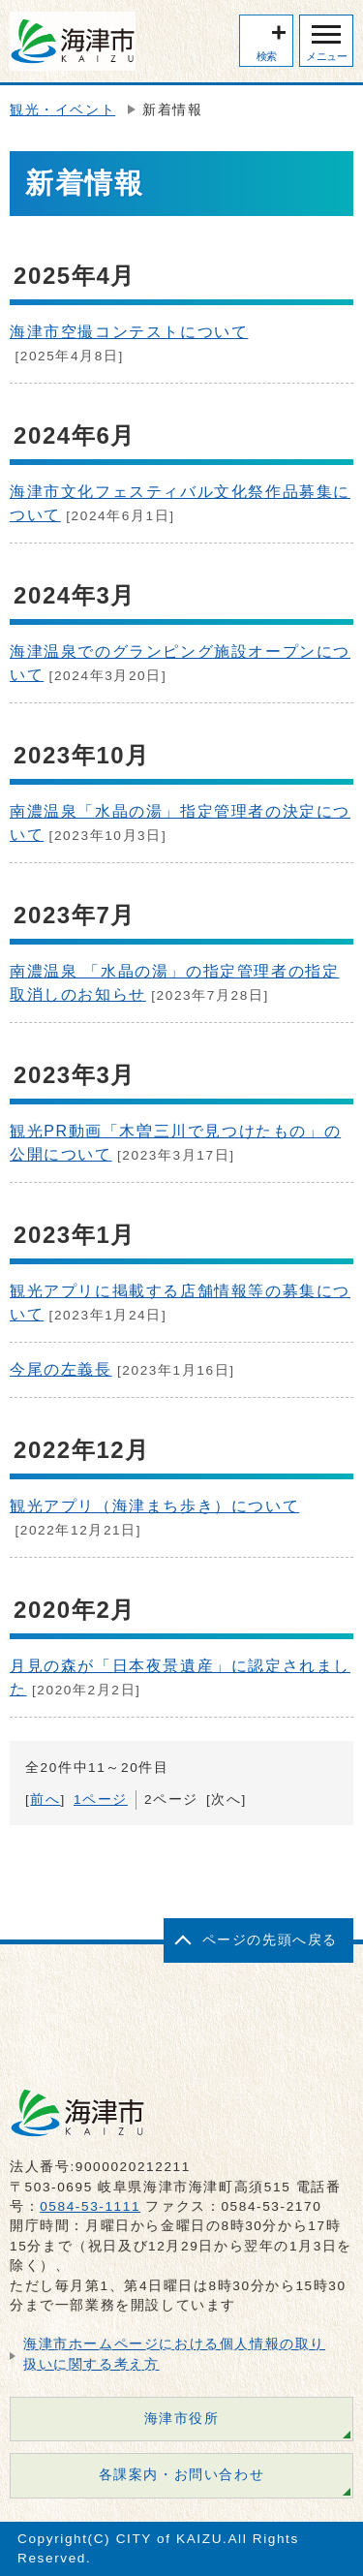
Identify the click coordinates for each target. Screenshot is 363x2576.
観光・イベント (62, 110)
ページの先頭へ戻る (270, 1940)
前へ (45, 1799)
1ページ (101, 1799)
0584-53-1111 (90, 2206)
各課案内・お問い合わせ (182, 2474)
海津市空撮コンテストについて (129, 332)
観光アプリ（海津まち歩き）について (154, 1506)
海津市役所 (182, 2418)
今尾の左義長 (61, 1369)
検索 (267, 56)
